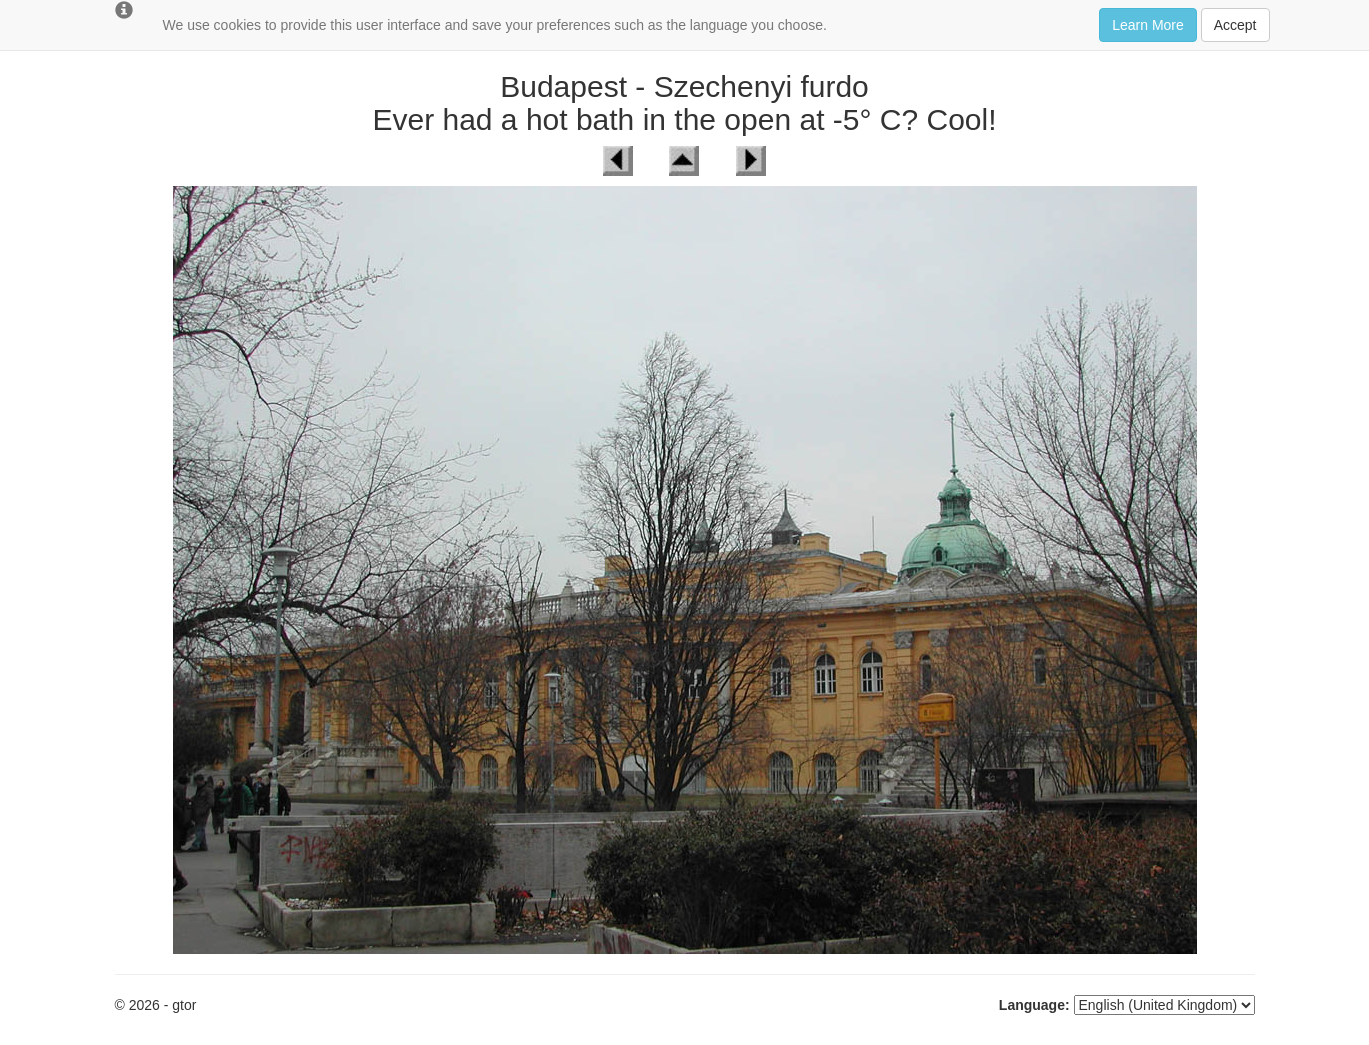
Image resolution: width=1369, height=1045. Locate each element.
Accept (1235, 25)
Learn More (1148, 25)
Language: (1034, 1005)
